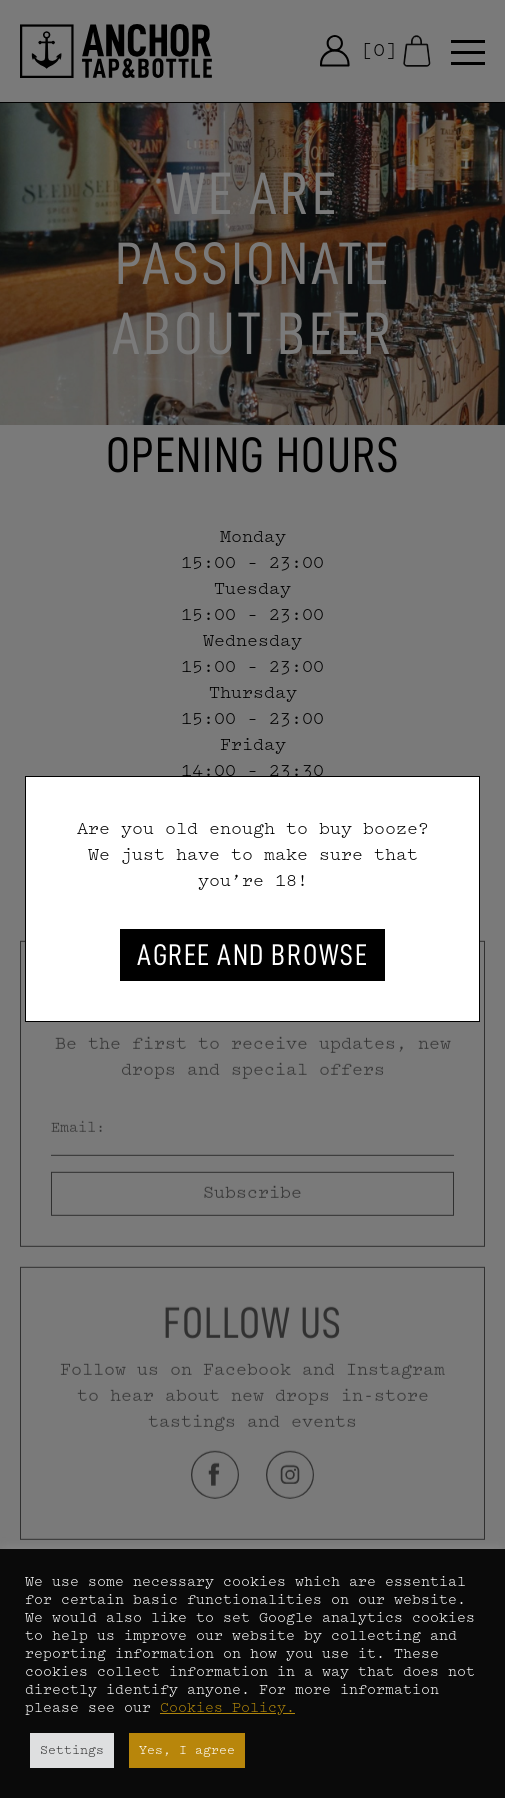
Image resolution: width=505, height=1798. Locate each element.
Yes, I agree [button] (187, 1751)
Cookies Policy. (227, 1708)
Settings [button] (72, 1751)
